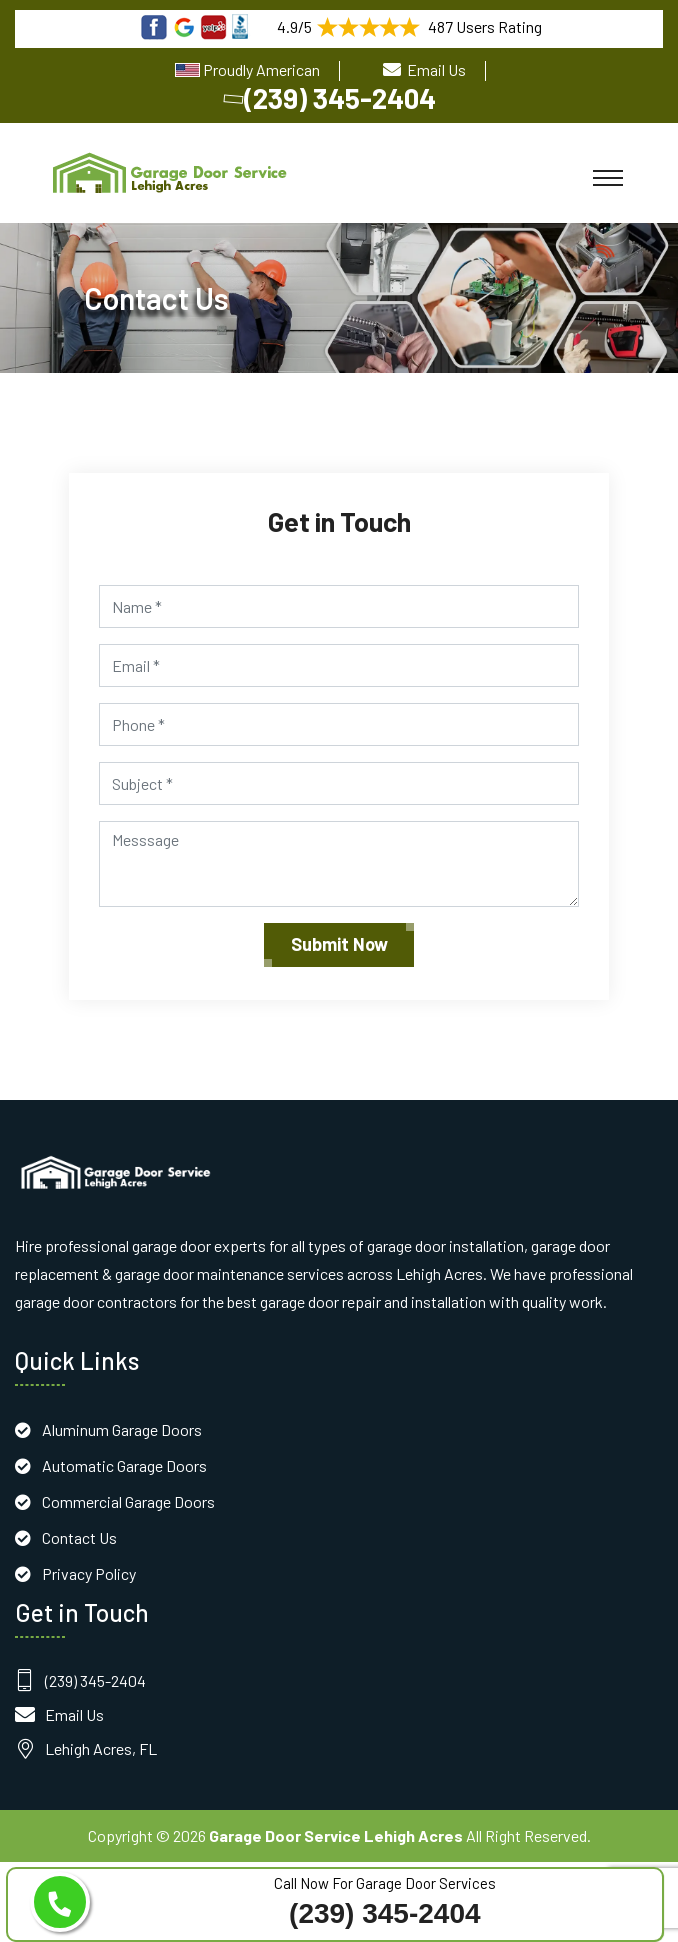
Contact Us (79, 1537)
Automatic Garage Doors (124, 1465)
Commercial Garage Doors (128, 1501)
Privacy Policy (89, 1573)
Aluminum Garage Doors (122, 1429)
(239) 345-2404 (332, 98)
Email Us (436, 69)
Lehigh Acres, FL (101, 1749)
